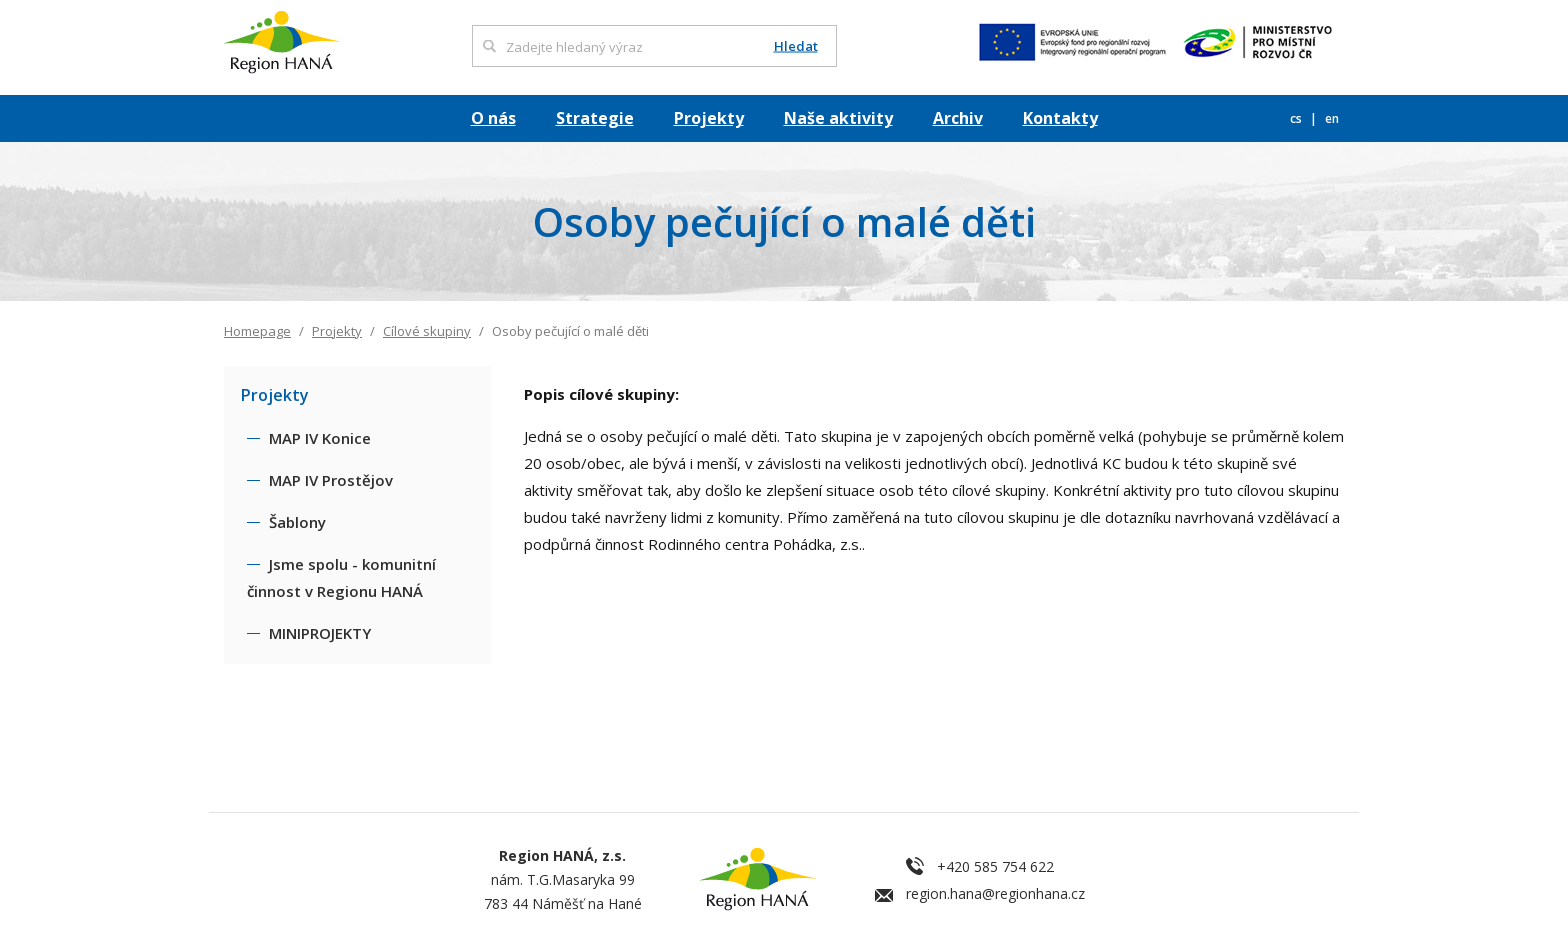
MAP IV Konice (320, 438)
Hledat (796, 46)
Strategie (595, 118)
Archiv (958, 118)
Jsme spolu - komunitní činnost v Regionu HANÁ (341, 577)
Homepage (257, 331)
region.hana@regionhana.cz (995, 893)
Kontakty (1060, 118)
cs (1297, 118)
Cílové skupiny (427, 331)
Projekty (709, 118)
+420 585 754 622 (995, 866)
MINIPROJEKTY (320, 633)
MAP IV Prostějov (331, 480)
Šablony (297, 522)
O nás (493, 118)
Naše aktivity (838, 118)
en (1332, 118)
